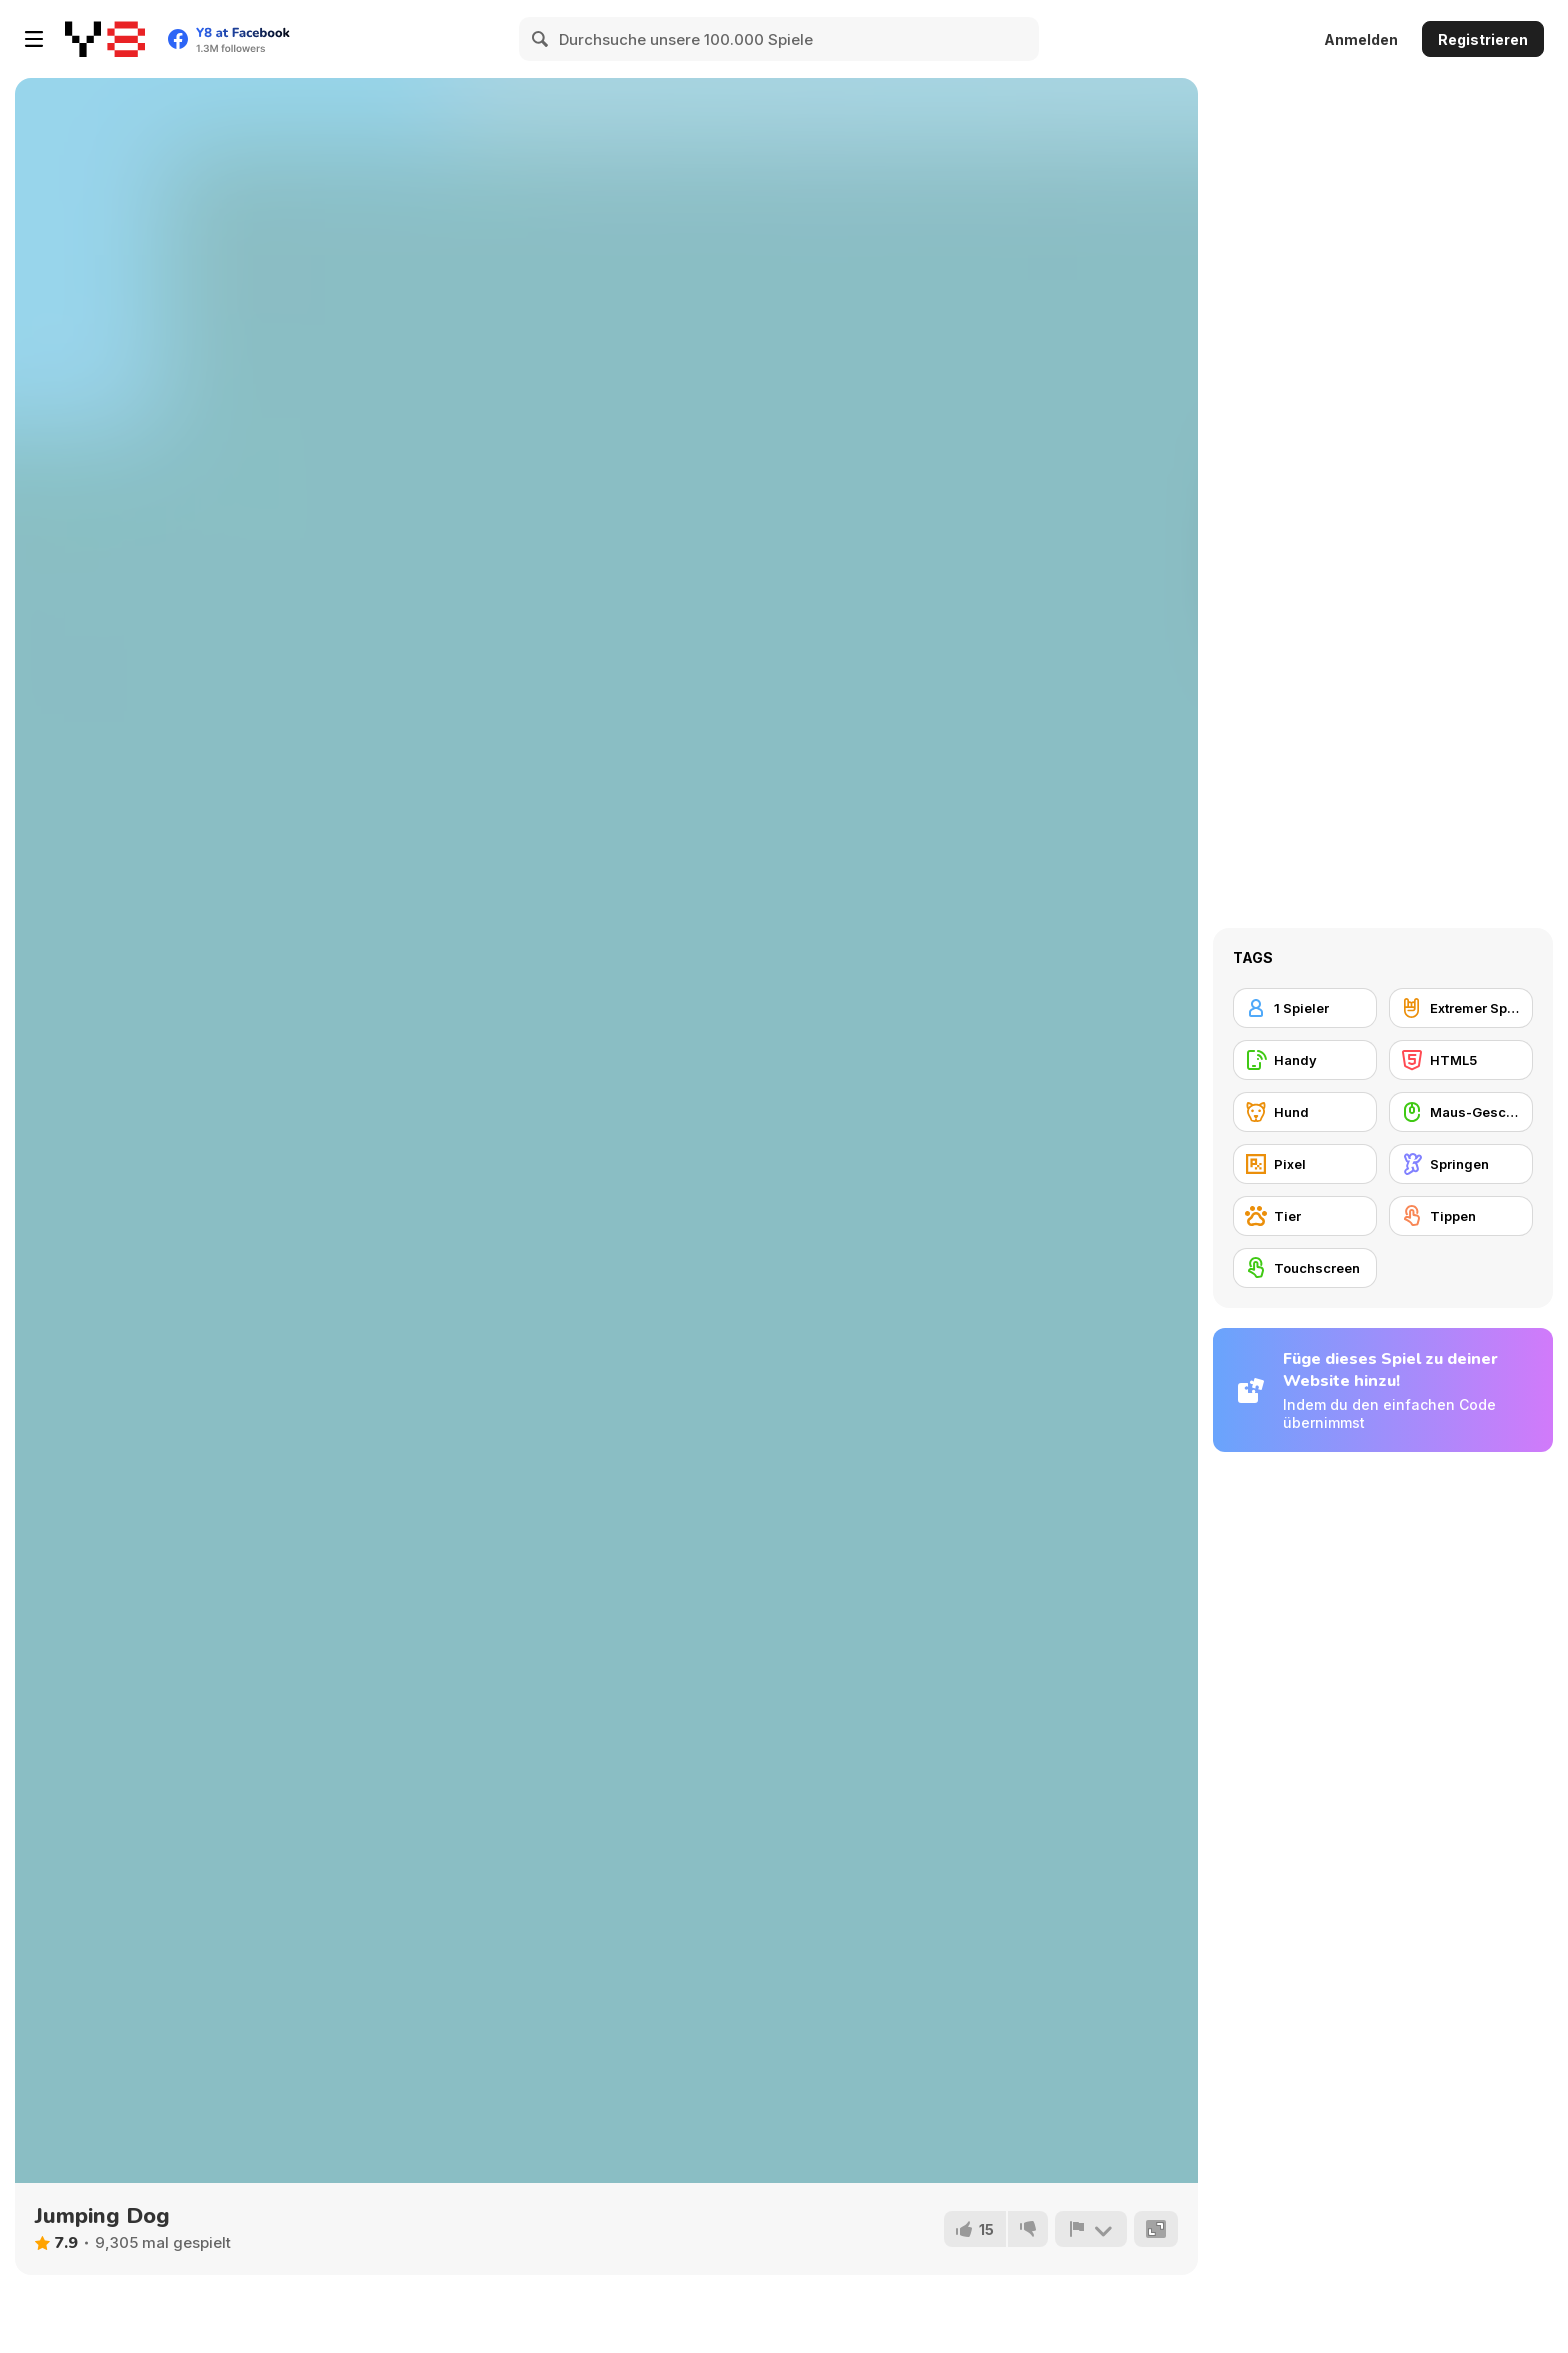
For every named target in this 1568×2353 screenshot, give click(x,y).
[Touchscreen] (1305, 1268)
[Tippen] (1461, 1216)
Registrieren (1483, 39)
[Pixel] (1305, 1164)
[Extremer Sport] (1461, 1008)
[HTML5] (1461, 1060)
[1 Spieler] (1305, 1008)
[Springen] (1461, 1164)
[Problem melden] (1091, 2229)
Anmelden (1361, 39)
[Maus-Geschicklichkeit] (1461, 1112)
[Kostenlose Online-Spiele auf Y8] (105, 39)
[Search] (541, 39)
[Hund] (1305, 1112)
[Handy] (1305, 1060)
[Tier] (1305, 1216)
